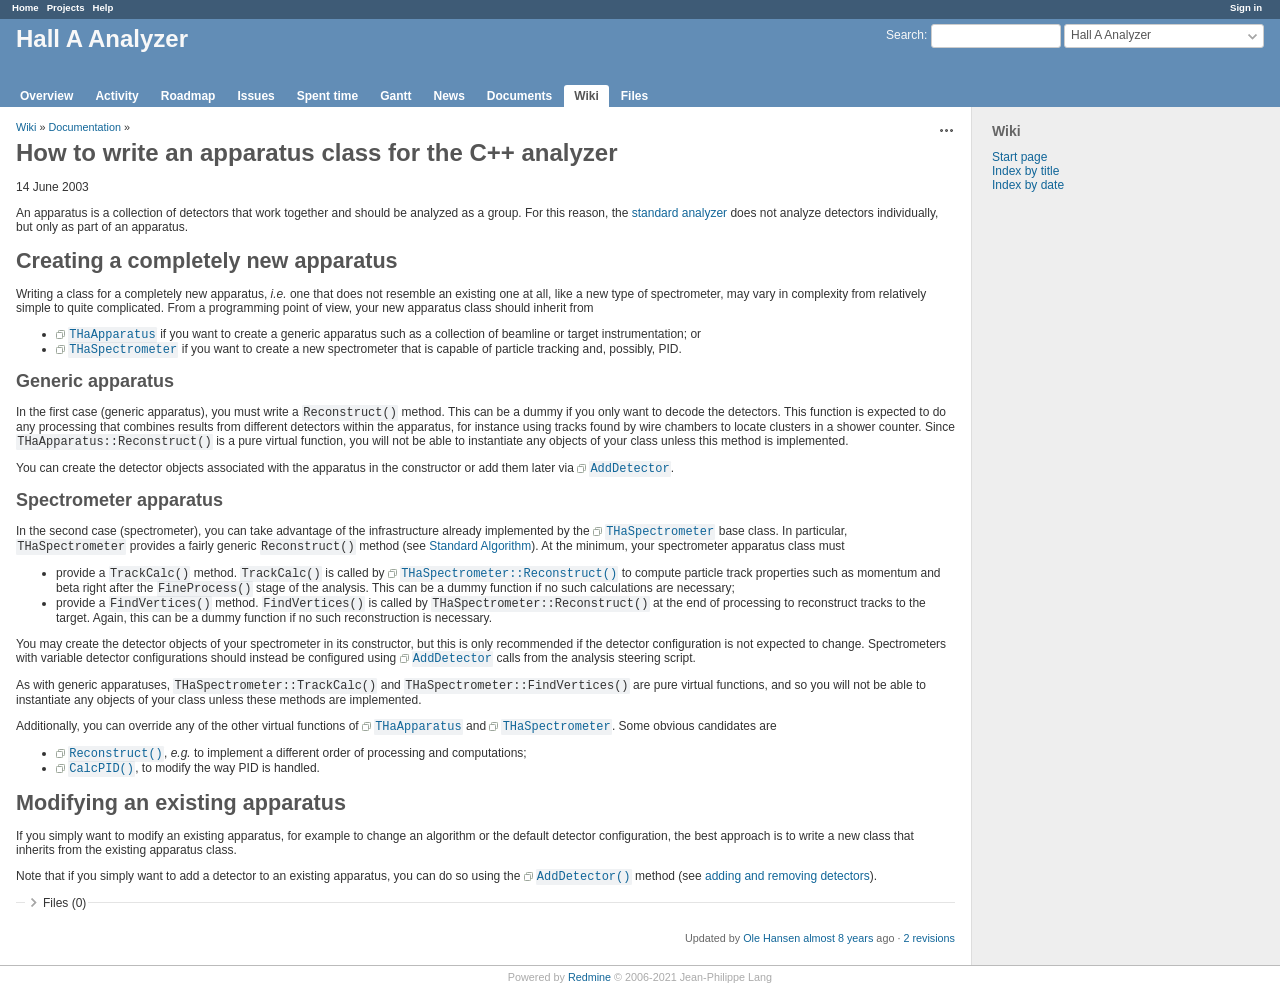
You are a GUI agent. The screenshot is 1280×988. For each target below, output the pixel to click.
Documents (519, 96)
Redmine (589, 977)
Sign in (1246, 7)
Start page (1019, 157)
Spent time (327, 96)
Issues (255, 96)
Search (905, 35)
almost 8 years (838, 938)
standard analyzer (679, 213)
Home (25, 7)
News (448, 96)
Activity (116, 96)
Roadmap (188, 96)
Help (103, 7)
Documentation (84, 127)
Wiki (586, 96)
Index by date (1028, 185)
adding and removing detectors (787, 876)
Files (634, 96)
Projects (66, 7)
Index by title (1025, 171)
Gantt (395, 96)
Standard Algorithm (480, 546)
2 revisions (929, 938)
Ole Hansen (771, 938)
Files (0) (64, 903)
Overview (46, 96)
